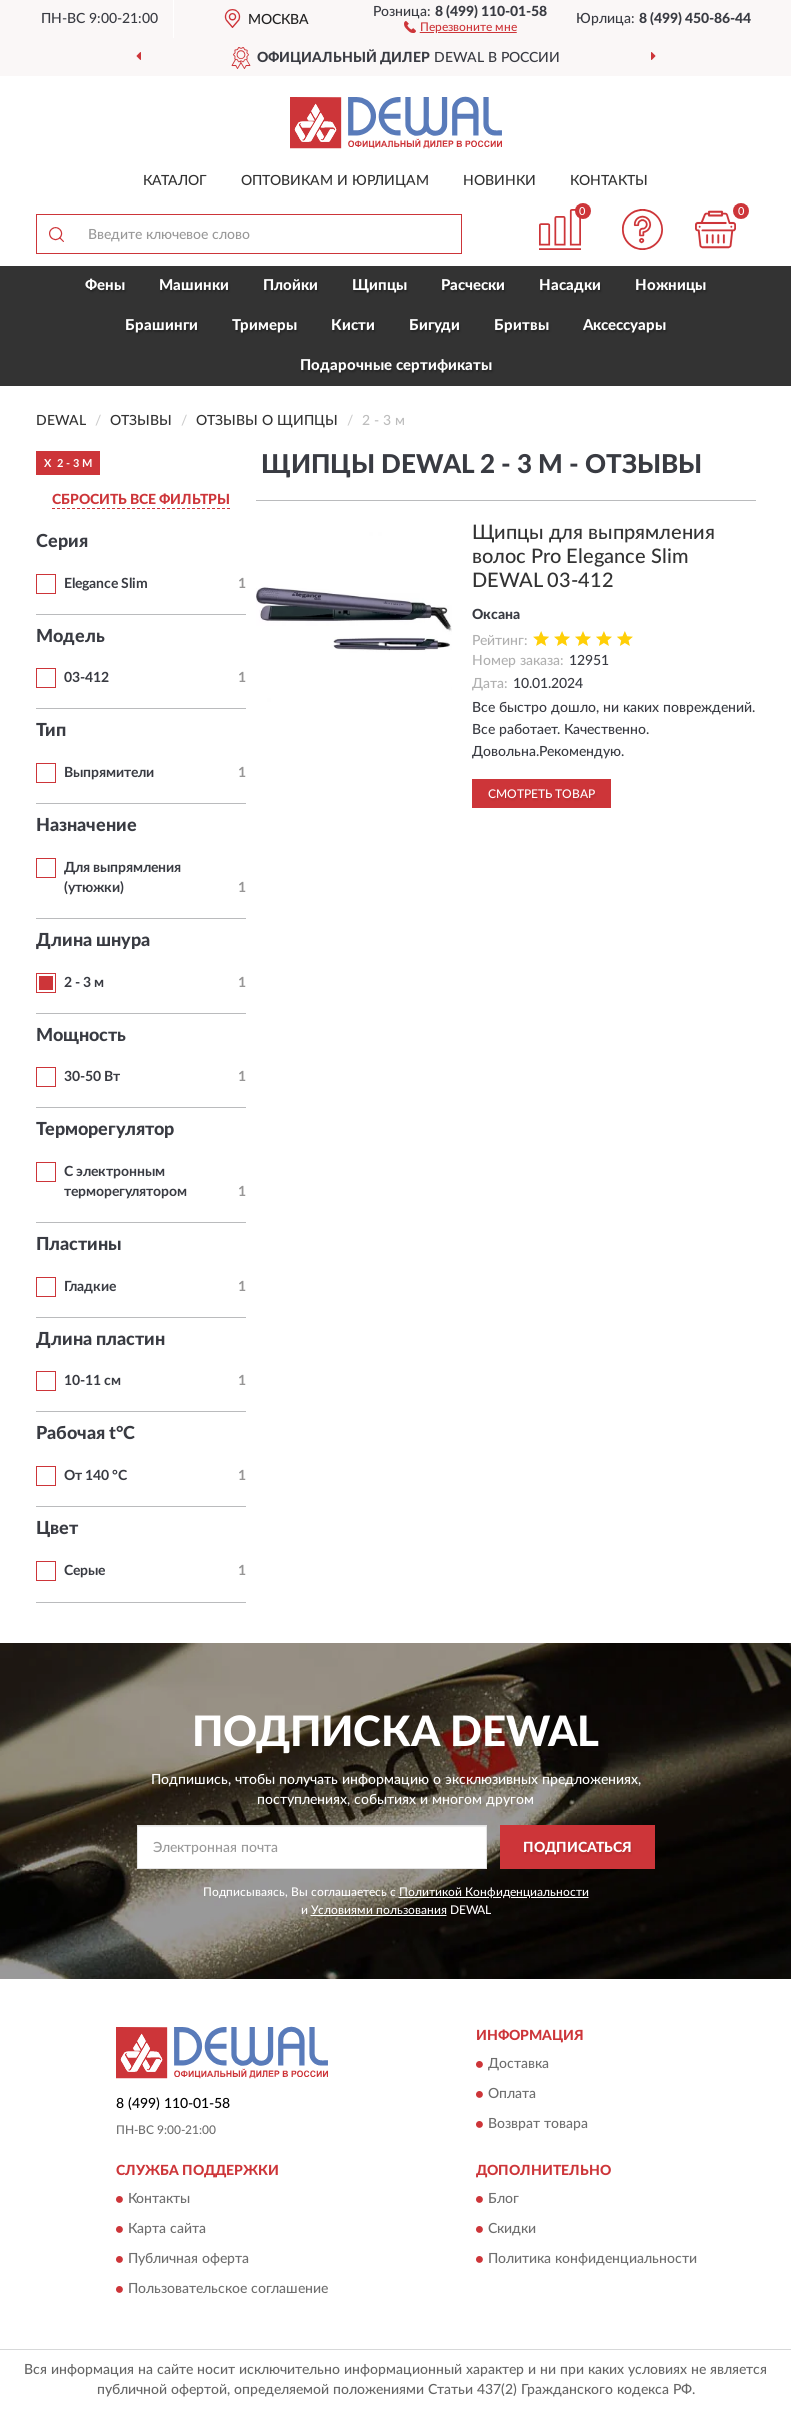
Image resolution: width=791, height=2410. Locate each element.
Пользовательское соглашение (228, 2290)
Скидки (512, 2230)
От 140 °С (95, 1476)
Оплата (512, 2095)
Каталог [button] (175, 181)
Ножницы (670, 285)
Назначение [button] (86, 826)
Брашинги (161, 325)
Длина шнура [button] (93, 941)
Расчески (473, 285)
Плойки (290, 285)
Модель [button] (70, 637)
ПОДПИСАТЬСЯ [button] (577, 1848)
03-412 (86, 678)
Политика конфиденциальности (592, 2260)
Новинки (499, 181)
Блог (503, 2200)
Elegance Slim (106, 584)
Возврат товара (538, 2125)
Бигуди (434, 325)
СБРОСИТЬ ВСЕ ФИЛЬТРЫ (141, 500)
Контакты (609, 181)
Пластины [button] (79, 1245)
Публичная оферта (188, 2260)
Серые (84, 1571)
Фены (105, 285)
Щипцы (379, 285)
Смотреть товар (541, 794)
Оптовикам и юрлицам (335, 181)
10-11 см (92, 1381)
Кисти (353, 325)
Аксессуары (624, 325)
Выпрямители (109, 773)
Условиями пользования (379, 1910)
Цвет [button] (57, 1529)
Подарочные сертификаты (396, 365)
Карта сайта (167, 2230)
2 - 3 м (84, 983)
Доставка (518, 2065)
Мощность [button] (81, 1036)
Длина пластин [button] (100, 1340)
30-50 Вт (92, 1077)
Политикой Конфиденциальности (494, 1892)
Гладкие (90, 1287)
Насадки (570, 285)
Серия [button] (62, 542)
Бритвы (521, 325)
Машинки (194, 285)
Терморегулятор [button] (105, 1130)
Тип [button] (51, 731)
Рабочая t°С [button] (85, 1434)
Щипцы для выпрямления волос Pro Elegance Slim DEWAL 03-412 (593, 557)
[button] (460, 26)
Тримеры (264, 325)
